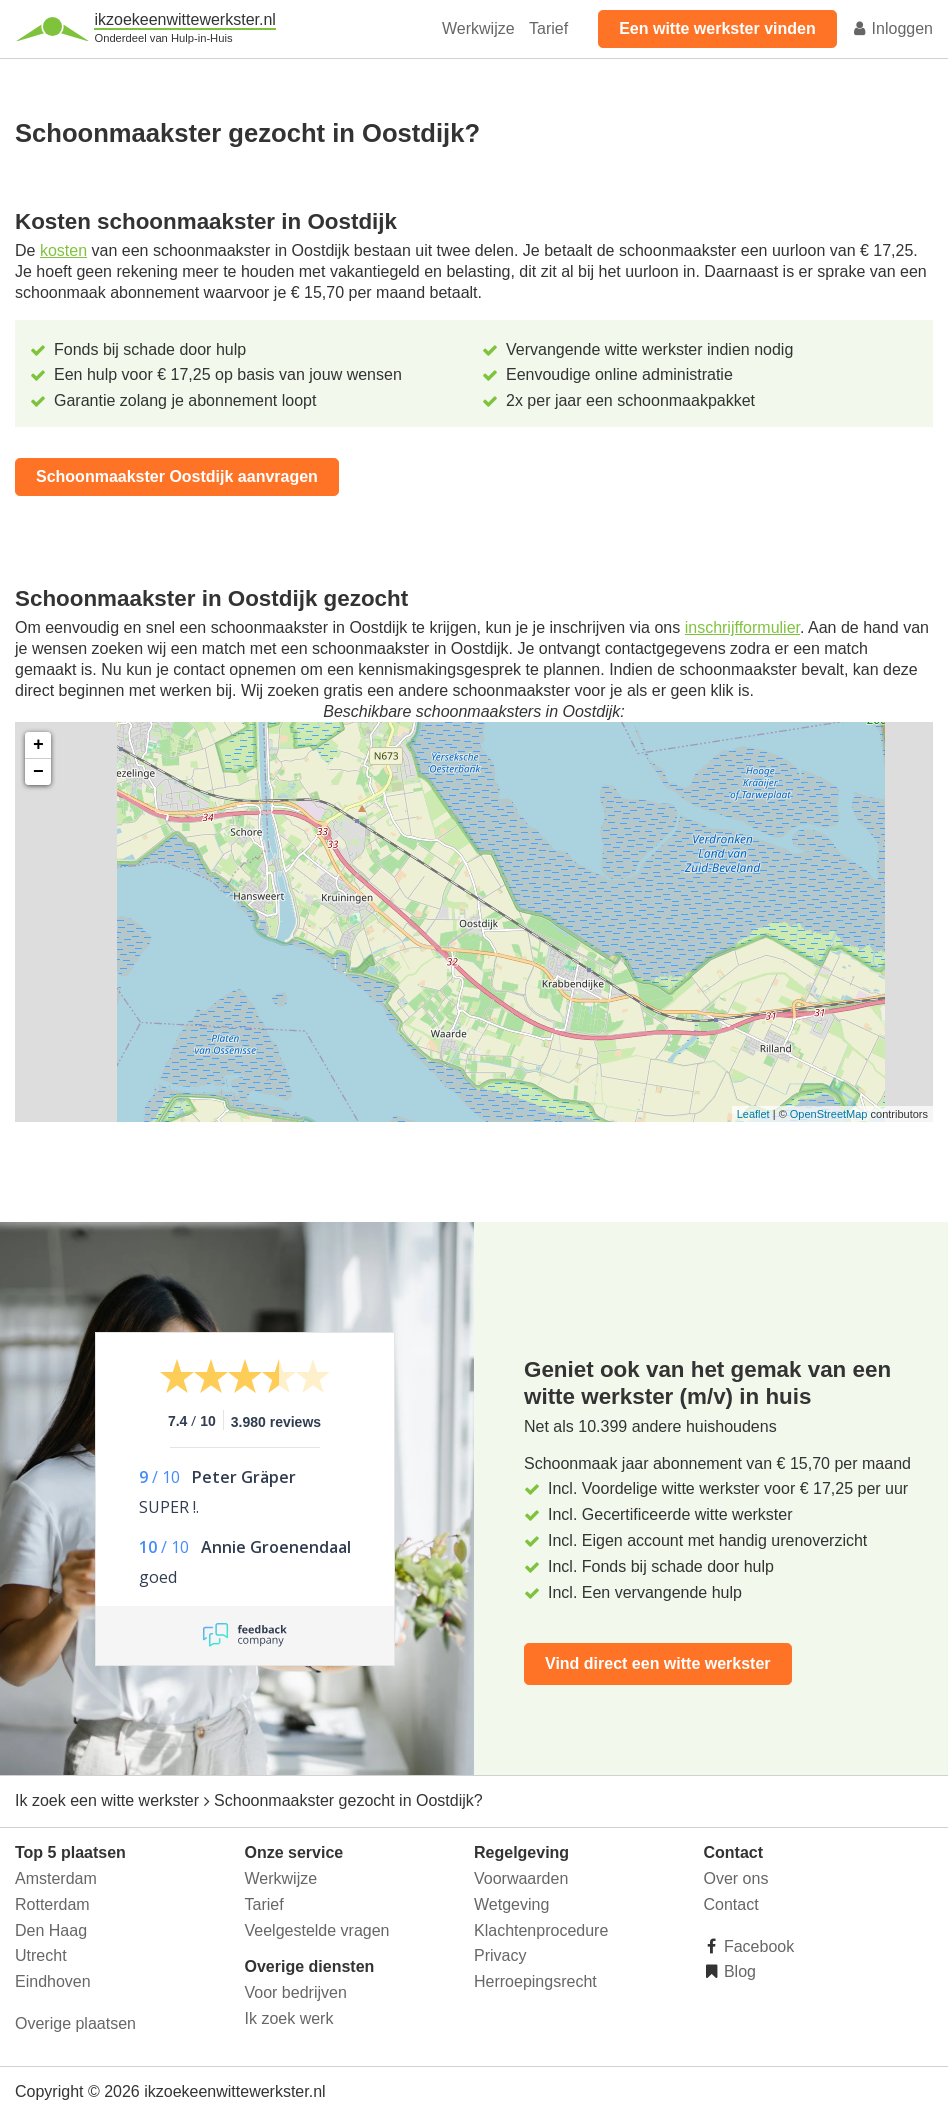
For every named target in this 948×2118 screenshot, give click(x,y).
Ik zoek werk (289, 2018)
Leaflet (753, 1114)
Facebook (757, 1946)
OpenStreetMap (829, 1114)
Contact (731, 1904)
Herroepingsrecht (535, 1981)
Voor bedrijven (296, 1992)
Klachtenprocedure (541, 1930)
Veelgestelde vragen (317, 1930)
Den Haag (51, 1930)
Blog (738, 1971)
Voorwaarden (521, 1878)
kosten (63, 250)
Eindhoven (53, 1981)
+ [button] (38, 745)
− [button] (38, 772)
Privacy (500, 1955)
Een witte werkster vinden (717, 28)
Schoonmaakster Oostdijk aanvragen (177, 476)
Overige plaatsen (75, 2023)
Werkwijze (478, 28)
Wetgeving (511, 1904)
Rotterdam (52, 1904)
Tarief (548, 28)
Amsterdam (56, 1878)
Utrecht (41, 1955)
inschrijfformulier (742, 627)
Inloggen (892, 28)
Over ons (736, 1878)
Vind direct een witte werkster (658, 1663)
